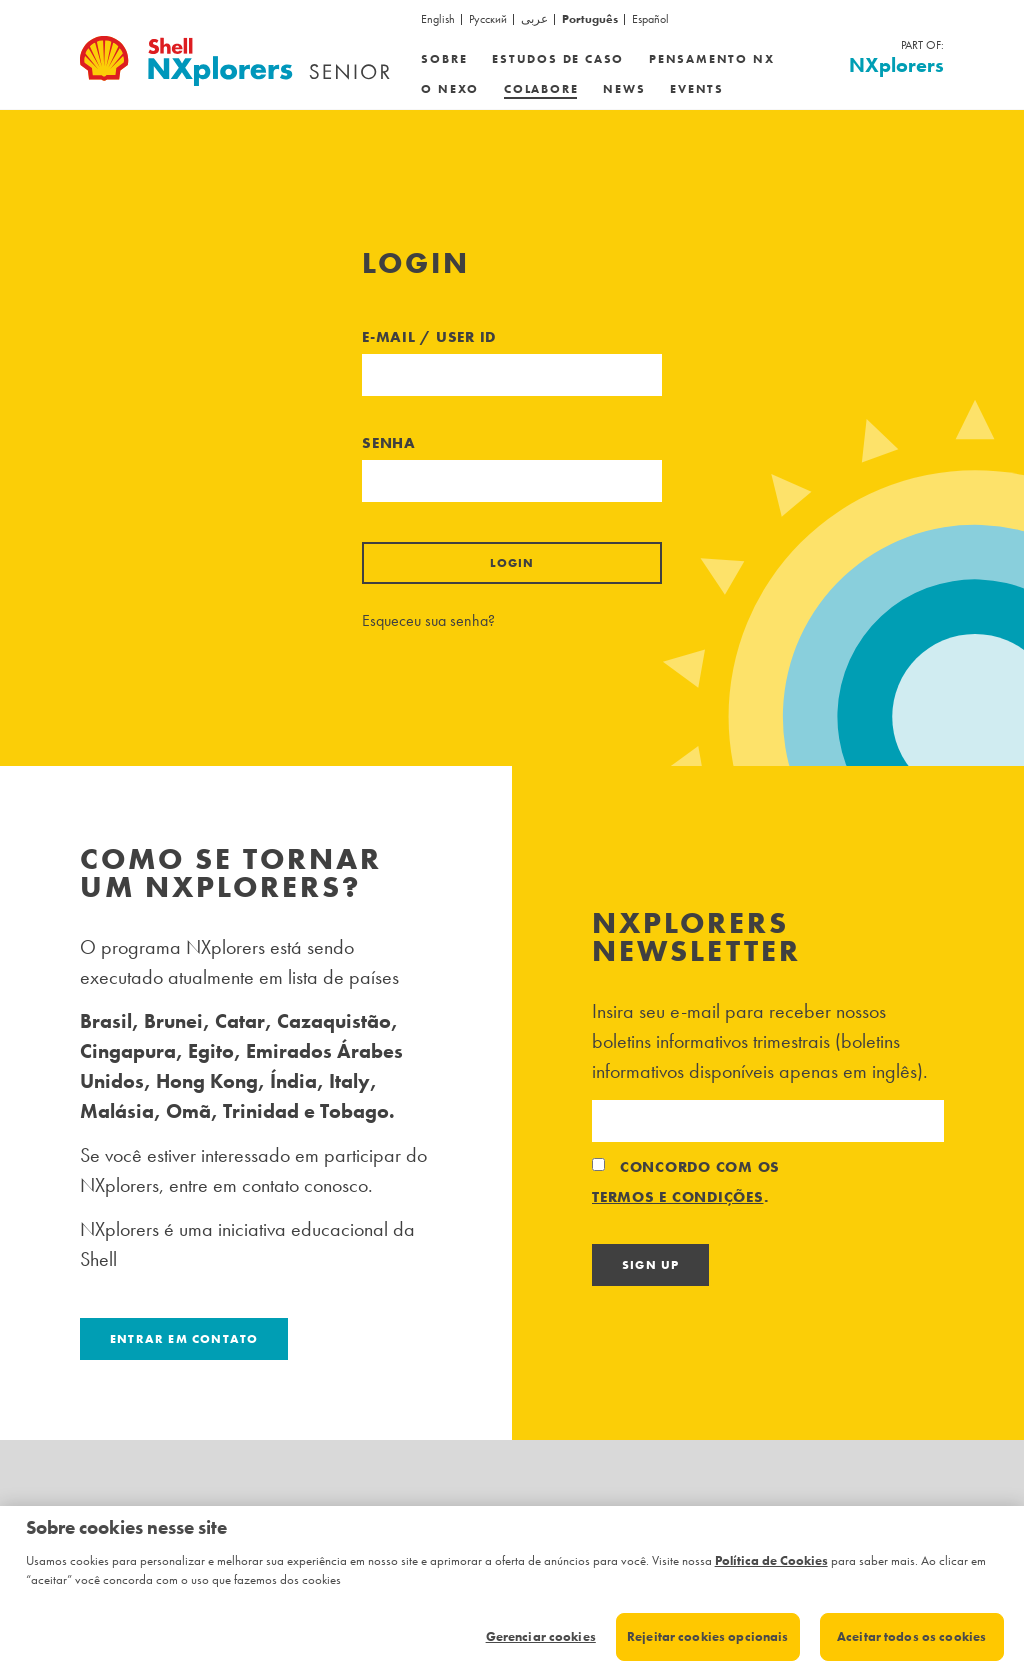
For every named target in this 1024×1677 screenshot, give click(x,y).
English (438, 19)
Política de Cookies (771, 1560)
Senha (389, 443)
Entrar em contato (184, 1339)
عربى (534, 19)
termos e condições (678, 1197)
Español (650, 19)
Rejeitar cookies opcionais (707, 1636)
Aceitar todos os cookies (911, 1636)
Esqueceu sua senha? (428, 620)
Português (590, 19)
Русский (488, 19)
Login (512, 563)
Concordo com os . (686, 1184)
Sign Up (650, 1265)
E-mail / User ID (429, 337)
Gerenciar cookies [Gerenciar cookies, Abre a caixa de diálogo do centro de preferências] (541, 1636)
